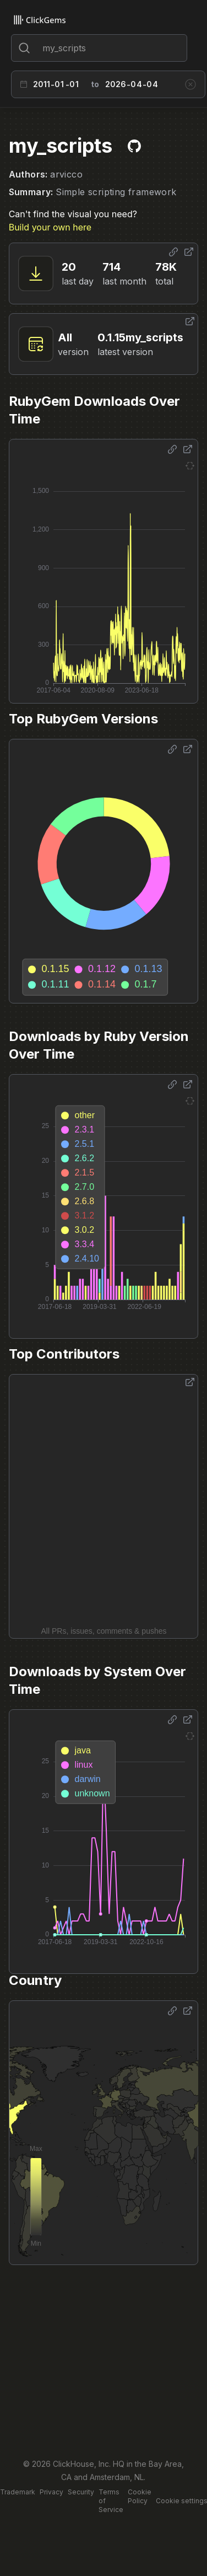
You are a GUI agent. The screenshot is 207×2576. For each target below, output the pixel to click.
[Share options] (173, 251)
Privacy (51, 2492)
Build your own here (50, 227)
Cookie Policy (139, 2496)
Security (81, 2492)
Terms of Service (111, 2501)
